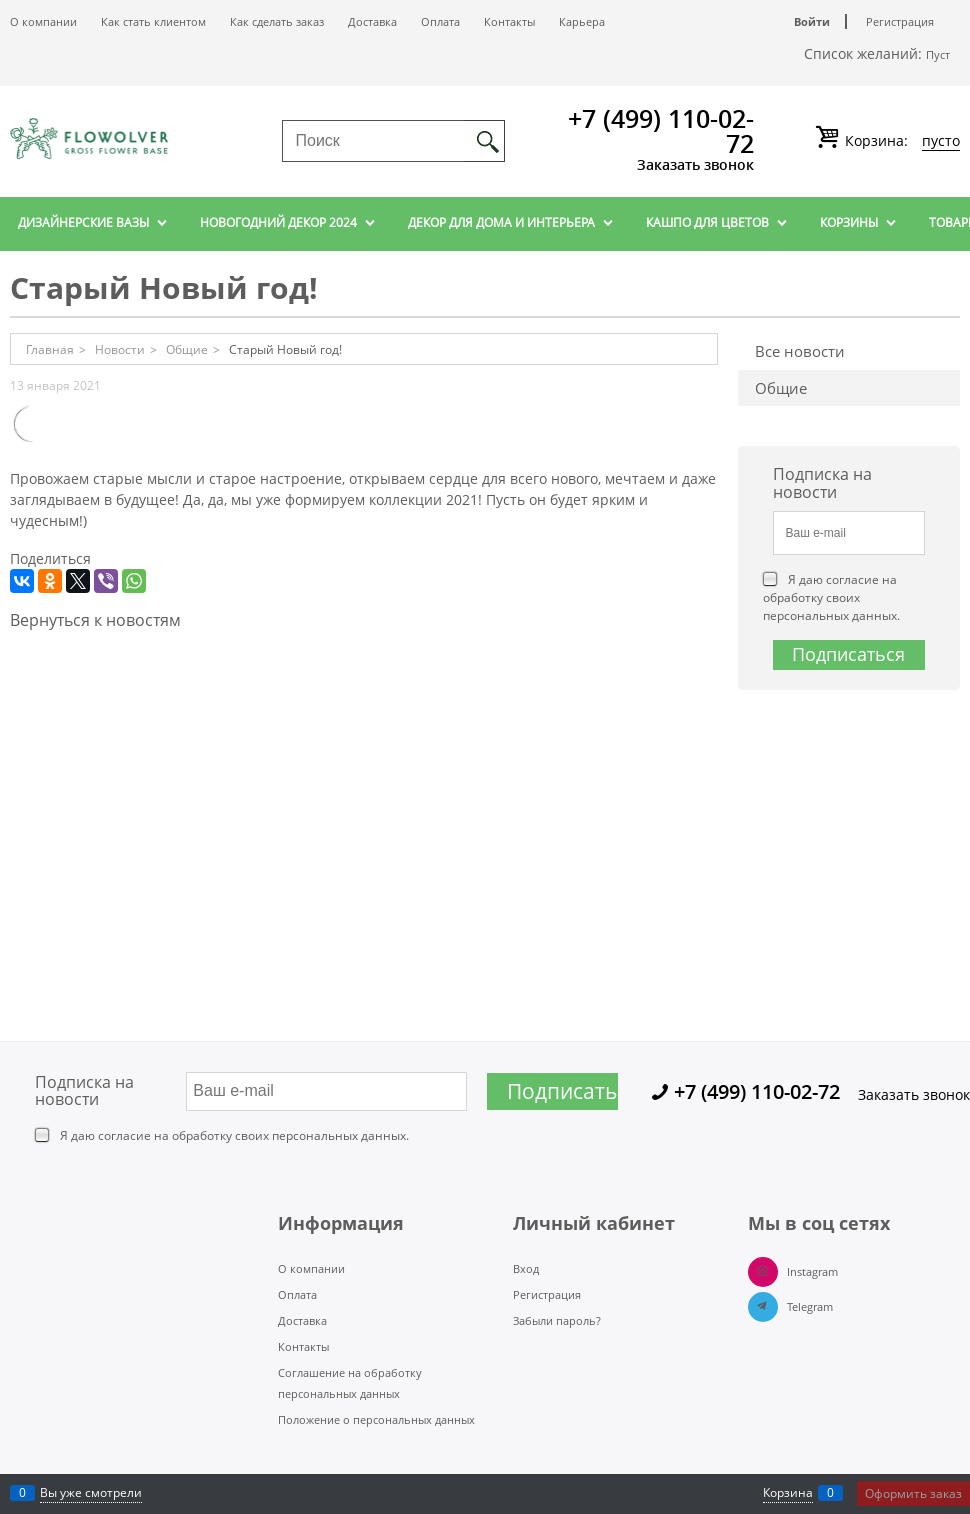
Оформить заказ (913, 1493)
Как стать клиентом (153, 21)
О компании (43, 21)
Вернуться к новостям (95, 620)
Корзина (788, 1492)
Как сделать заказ (277, 21)
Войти (812, 21)
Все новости (800, 351)
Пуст (938, 54)
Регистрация (900, 21)
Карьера (582, 21)
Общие (781, 388)
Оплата (440, 21)
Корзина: (900, 141)
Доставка (372, 21)
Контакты (509, 21)
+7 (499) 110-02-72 (661, 130)
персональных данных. (831, 615)
